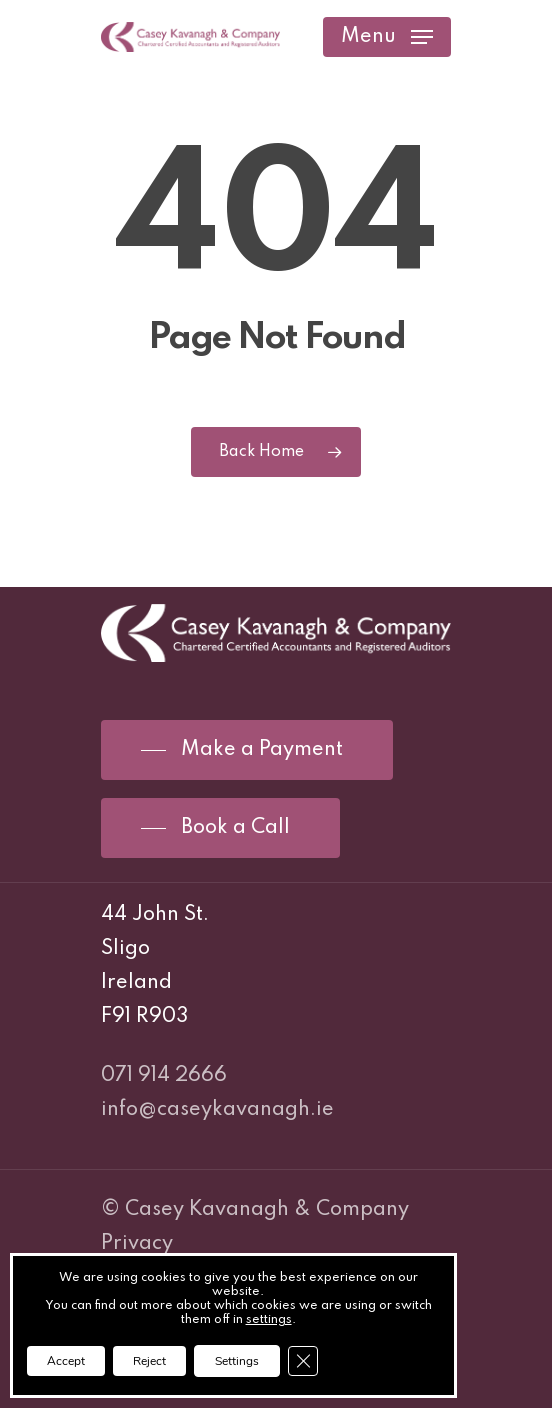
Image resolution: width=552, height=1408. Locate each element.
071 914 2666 (164, 1076)
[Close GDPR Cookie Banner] (303, 1361)
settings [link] (269, 1320)
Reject (149, 1361)
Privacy (137, 1244)
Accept (66, 1361)
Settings (237, 1361)
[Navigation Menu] (387, 37)
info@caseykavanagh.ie (217, 1110)
